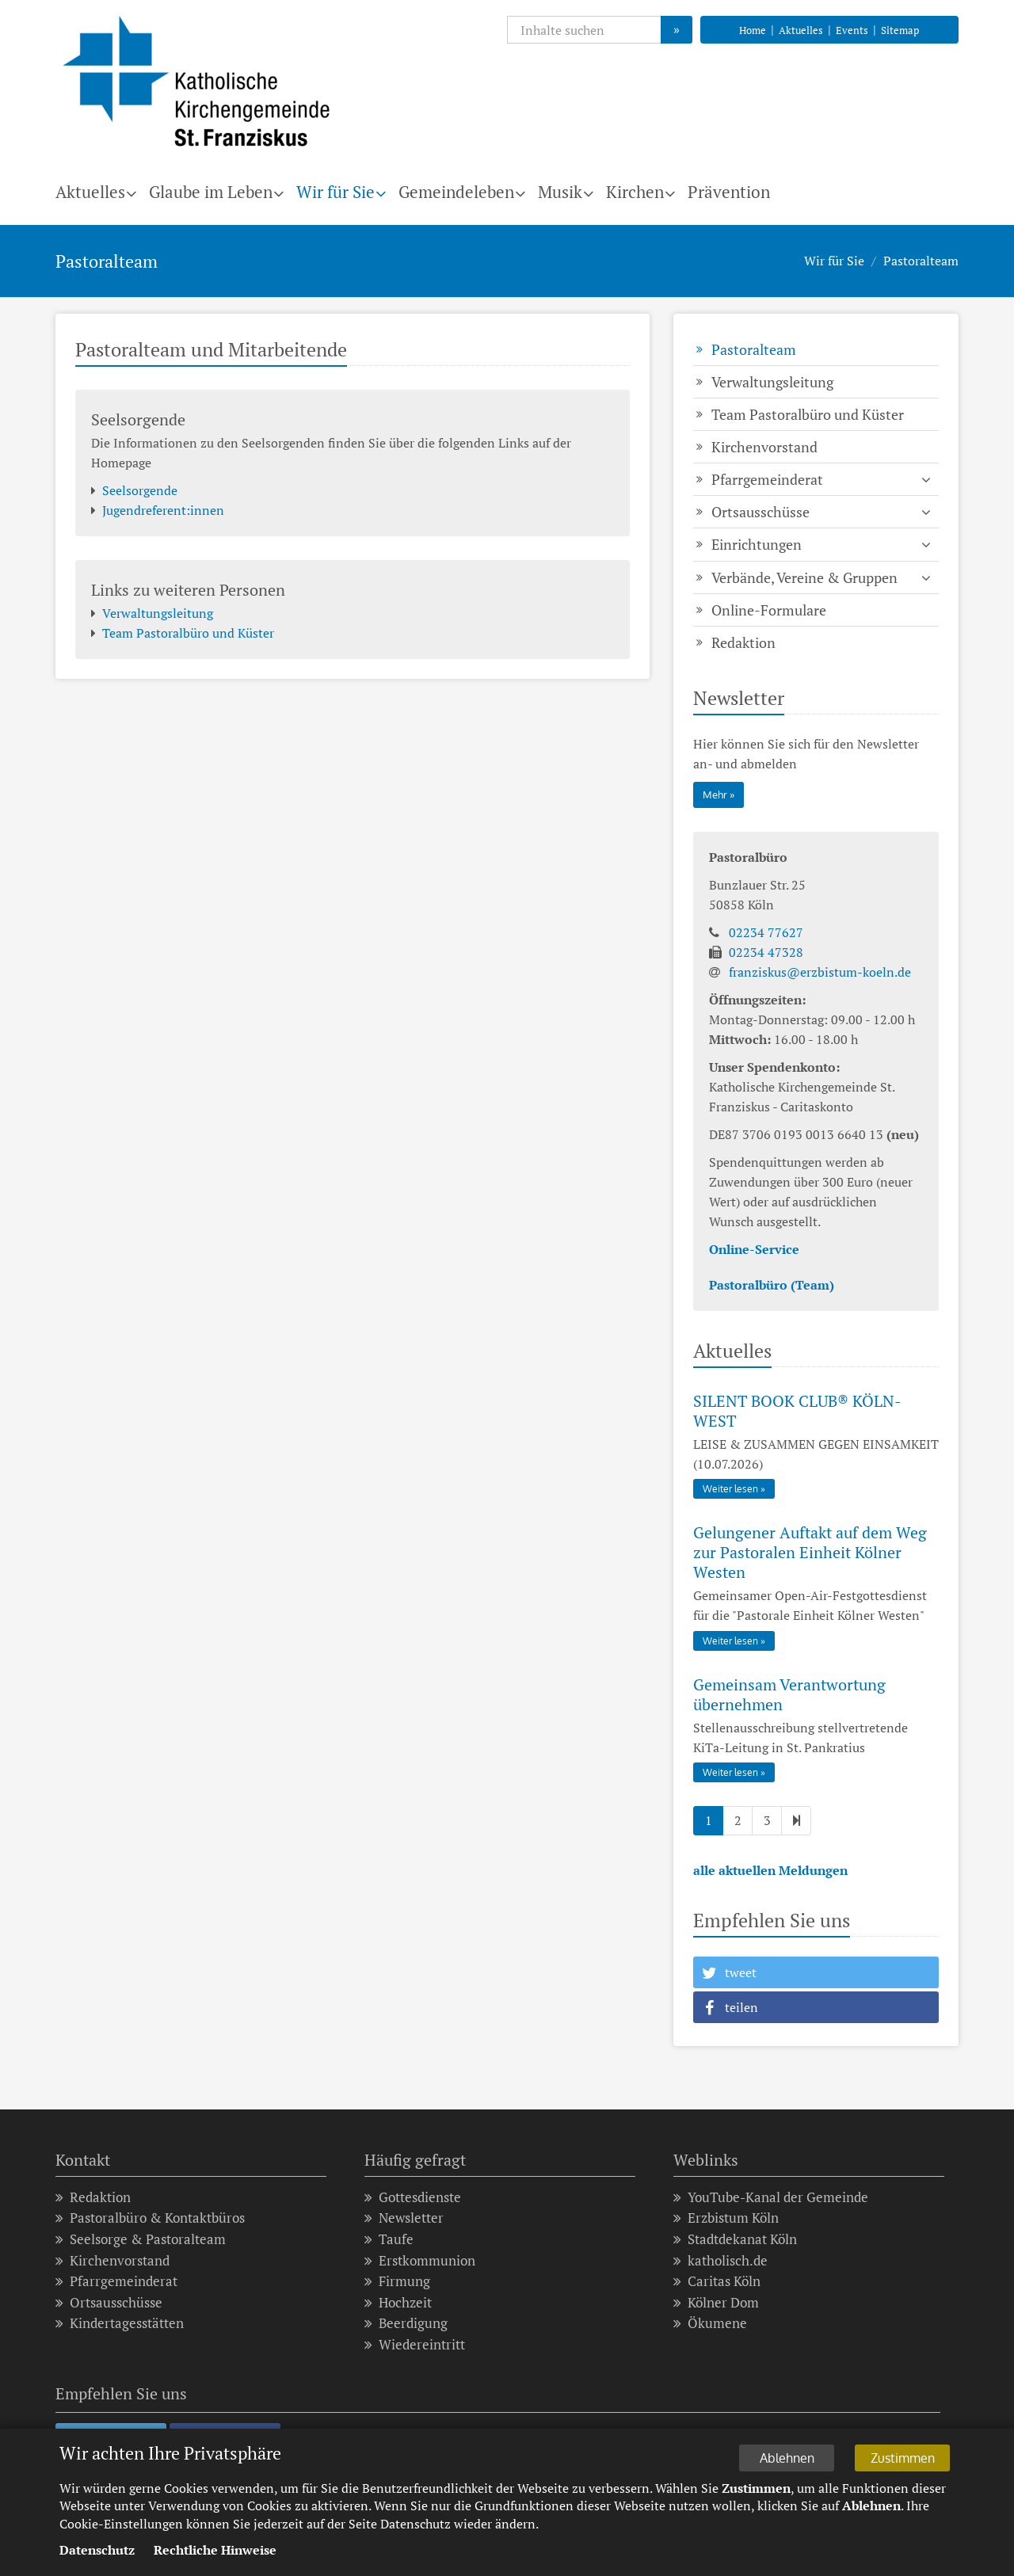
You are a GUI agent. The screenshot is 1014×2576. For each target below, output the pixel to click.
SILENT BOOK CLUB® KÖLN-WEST (797, 1410)
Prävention (729, 192)
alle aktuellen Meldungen (770, 1870)
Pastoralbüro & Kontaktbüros (150, 2218)
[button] (816, 1972)
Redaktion (743, 642)
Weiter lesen (730, 1489)
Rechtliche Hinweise (215, 2550)
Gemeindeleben (456, 192)
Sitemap (900, 30)
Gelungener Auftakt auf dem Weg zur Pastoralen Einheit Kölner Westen (810, 1552)
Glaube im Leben (211, 192)
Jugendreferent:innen (157, 510)
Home (752, 30)
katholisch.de (720, 2261)
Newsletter (404, 2218)
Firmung (397, 2281)
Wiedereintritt (414, 2345)
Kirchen (635, 192)
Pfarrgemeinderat (767, 479)
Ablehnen (796, 2457)
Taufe (389, 2239)
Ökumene (710, 2323)
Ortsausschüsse (760, 511)
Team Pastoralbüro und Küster (182, 633)
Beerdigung (406, 2323)
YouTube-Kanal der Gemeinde (770, 2197)
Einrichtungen (756, 544)
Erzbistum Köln (726, 2218)
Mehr (715, 794)
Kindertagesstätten (119, 2323)
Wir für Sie (335, 192)
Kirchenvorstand (764, 446)
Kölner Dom (716, 2303)
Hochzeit (398, 2303)
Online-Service (754, 1249)
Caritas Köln (716, 2281)
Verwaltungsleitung (152, 613)
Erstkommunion (419, 2261)
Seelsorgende (134, 491)
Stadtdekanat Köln (735, 2239)
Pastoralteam (921, 260)
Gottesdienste (412, 2197)
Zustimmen (907, 2457)
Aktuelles (801, 30)
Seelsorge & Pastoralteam (140, 2239)
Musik (560, 192)
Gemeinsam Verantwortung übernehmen (789, 1694)
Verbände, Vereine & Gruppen (804, 577)
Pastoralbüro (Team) (771, 1285)
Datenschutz (97, 2550)
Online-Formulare (768, 609)
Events (852, 30)
